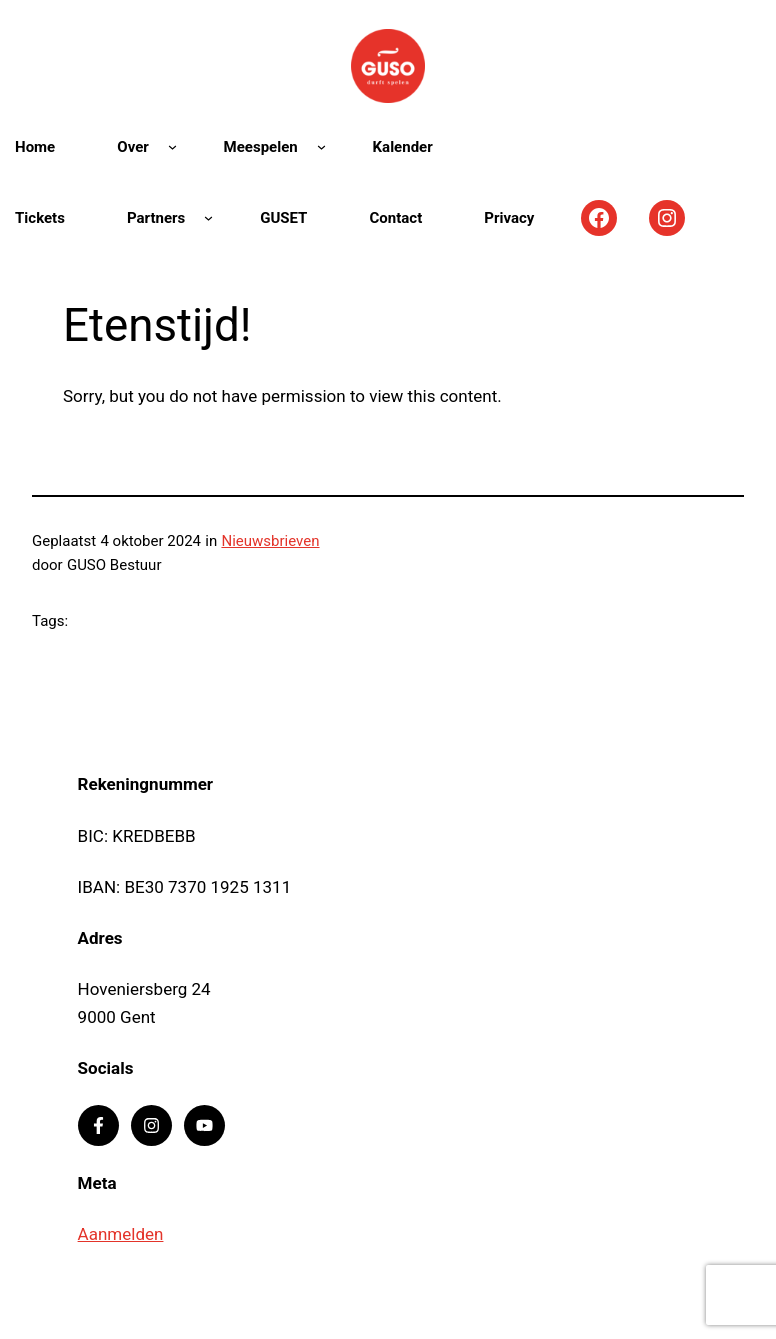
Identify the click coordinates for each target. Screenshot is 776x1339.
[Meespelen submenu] (321, 146)
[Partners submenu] (208, 217)
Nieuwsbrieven (270, 541)
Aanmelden (121, 1234)
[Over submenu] (172, 146)
